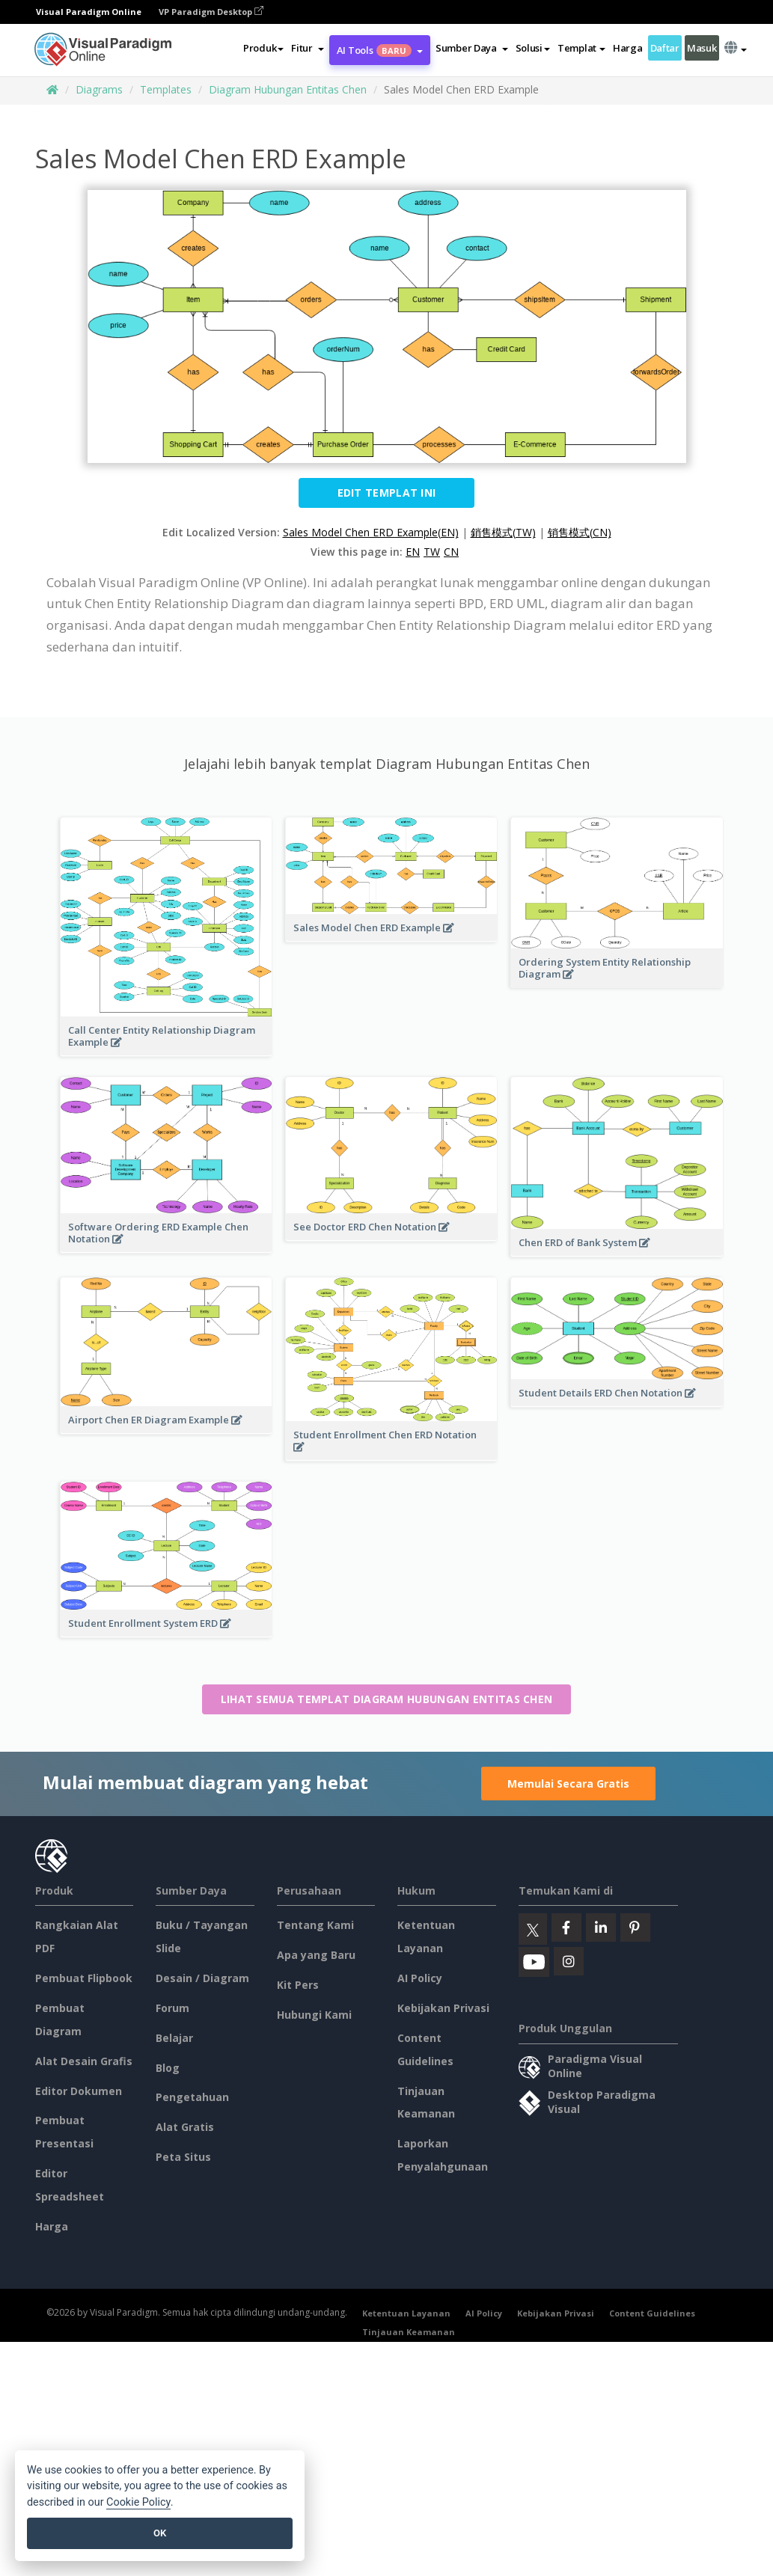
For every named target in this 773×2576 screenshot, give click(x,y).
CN (451, 552)
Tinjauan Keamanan (408, 2331)
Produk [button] (263, 48)
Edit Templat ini (386, 492)
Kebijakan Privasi (443, 2008)
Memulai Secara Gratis (568, 1783)
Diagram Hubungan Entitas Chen (288, 89)
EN (413, 552)
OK (159, 2533)
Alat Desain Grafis (83, 2061)
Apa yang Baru (316, 1955)
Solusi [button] (533, 48)
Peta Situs (183, 2157)
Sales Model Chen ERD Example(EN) (371, 532)
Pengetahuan (192, 2097)
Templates (166, 89)
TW (432, 552)
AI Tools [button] (380, 50)
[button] (307, 48)
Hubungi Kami (314, 2015)
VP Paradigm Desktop (211, 11)
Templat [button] (581, 48)
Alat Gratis (185, 2127)
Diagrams (99, 89)
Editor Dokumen (78, 2091)
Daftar (664, 48)
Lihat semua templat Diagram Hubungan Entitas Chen (387, 1699)
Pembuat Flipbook (83, 1978)
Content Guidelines (652, 2313)
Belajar (174, 2038)
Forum (172, 2008)
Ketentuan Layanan (406, 2313)
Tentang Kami (315, 1925)
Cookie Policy (138, 2502)
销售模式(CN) (579, 532)
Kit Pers (298, 1985)
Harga (628, 48)
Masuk (702, 48)
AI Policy (419, 1978)
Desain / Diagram (202, 1978)
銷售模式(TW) (503, 532)
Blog (168, 2068)
